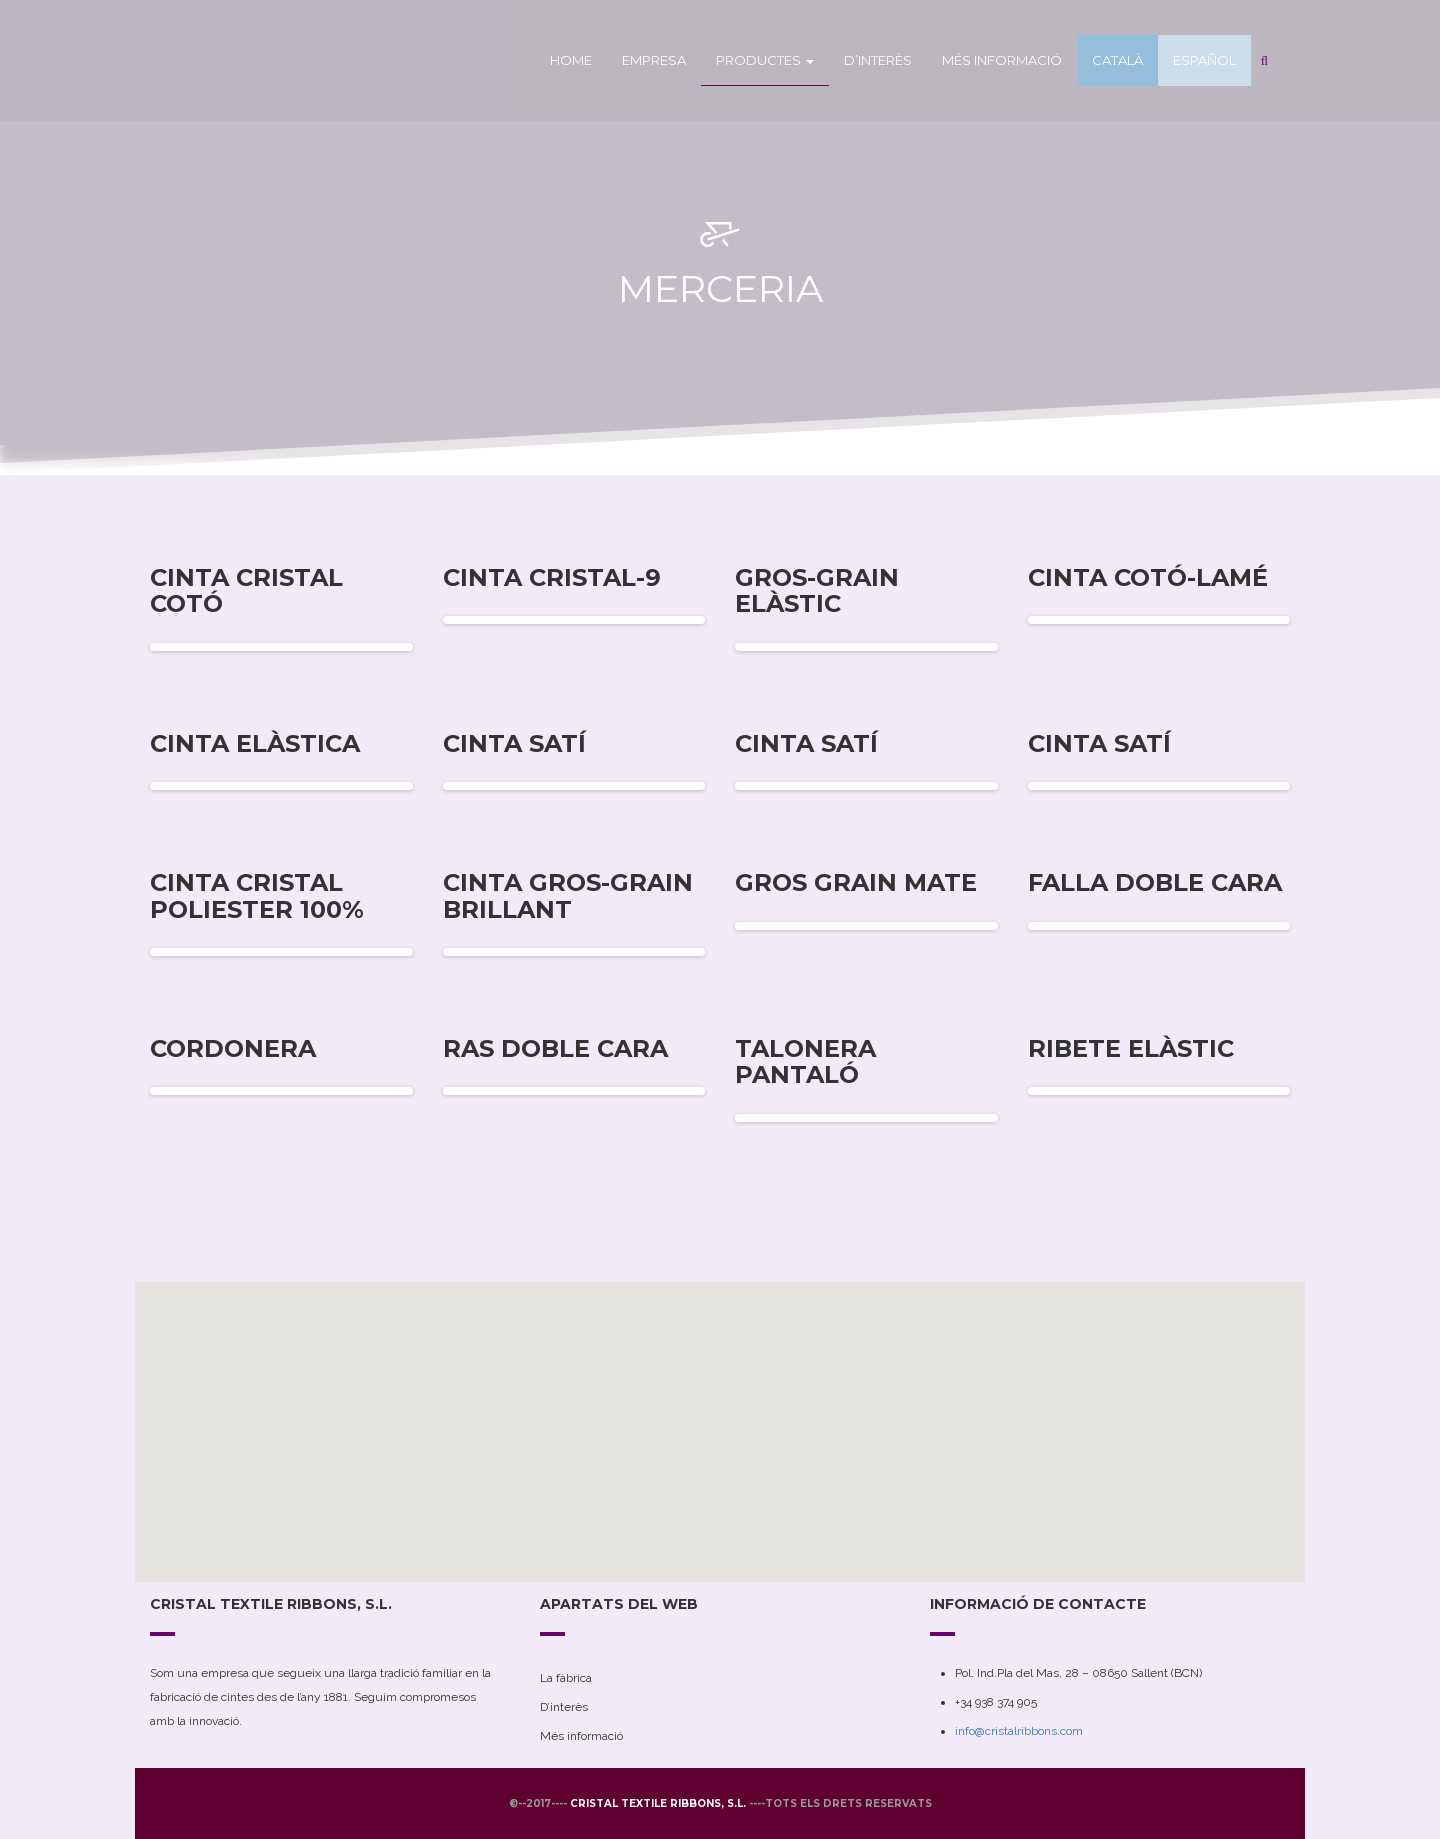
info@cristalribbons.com (1019, 1731)
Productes (765, 60)
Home (571, 60)
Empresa (654, 60)
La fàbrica (566, 1678)
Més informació (1002, 60)
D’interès (878, 60)
